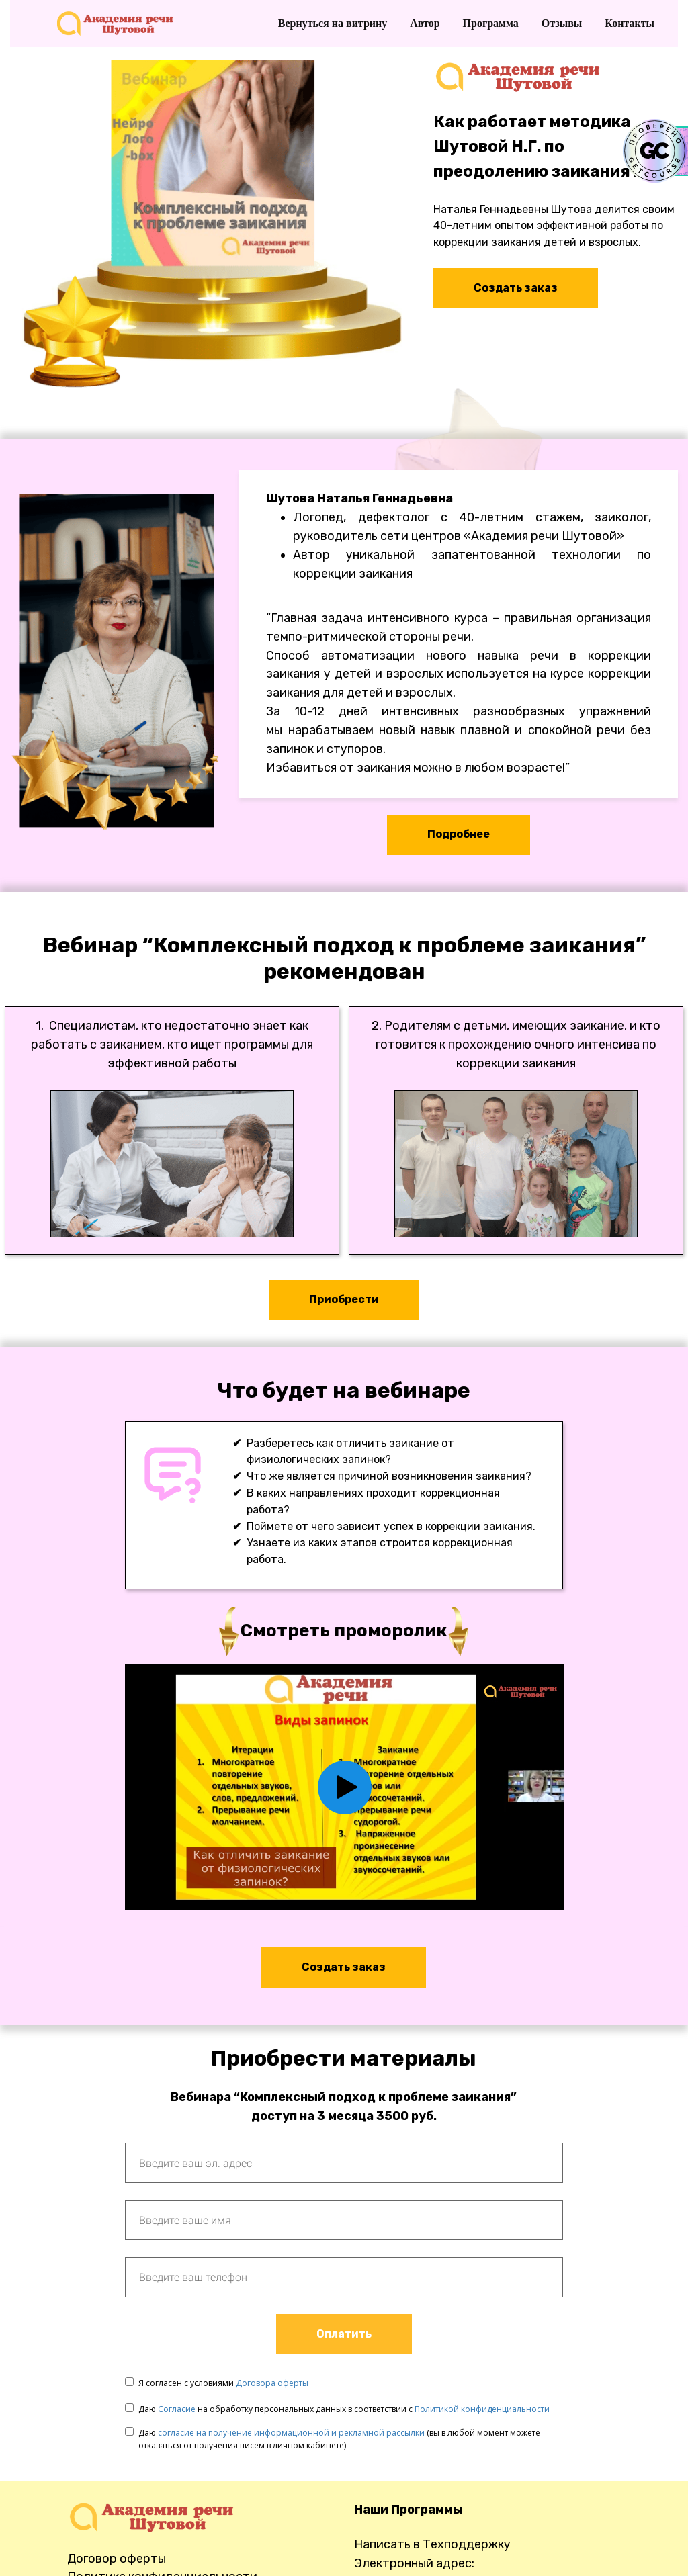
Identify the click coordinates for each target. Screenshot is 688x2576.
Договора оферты (272, 2383)
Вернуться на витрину (334, 23)
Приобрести (344, 1299)
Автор (426, 23)
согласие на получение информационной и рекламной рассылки (291, 2432)
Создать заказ (516, 287)
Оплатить (344, 2333)
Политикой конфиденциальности (482, 2409)
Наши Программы (408, 2509)
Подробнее (458, 834)
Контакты (629, 23)
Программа (492, 23)
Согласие (177, 2409)
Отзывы (563, 23)
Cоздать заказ (344, 1967)
